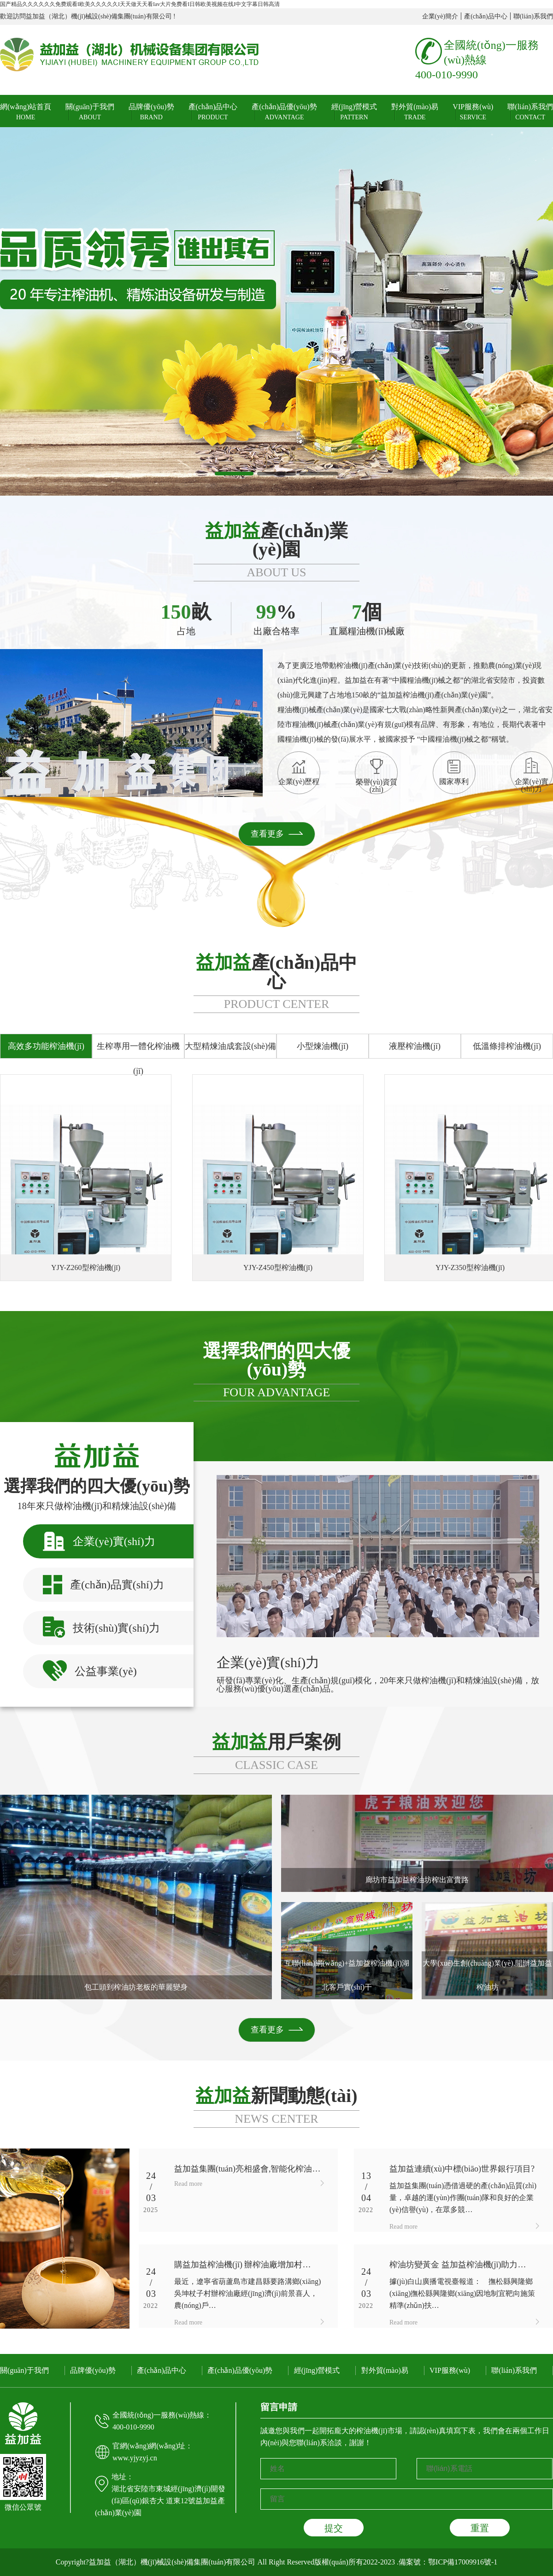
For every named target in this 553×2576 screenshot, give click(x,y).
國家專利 (454, 772)
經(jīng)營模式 (354, 112)
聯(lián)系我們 (533, 16)
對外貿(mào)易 (414, 112)
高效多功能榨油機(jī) (46, 1046)
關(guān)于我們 (89, 112)
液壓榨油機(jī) (415, 1046)
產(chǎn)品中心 (485, 16)
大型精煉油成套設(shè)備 (230, 1046)
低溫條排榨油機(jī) (507, 1046)
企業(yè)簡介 (440, 16)
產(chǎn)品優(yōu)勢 (284, 112)
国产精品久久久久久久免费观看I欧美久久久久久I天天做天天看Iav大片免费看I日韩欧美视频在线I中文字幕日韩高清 (140, 4)
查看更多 (267, 833)
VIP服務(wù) (473, 112)
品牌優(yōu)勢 (151, 112)
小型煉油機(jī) (322, 1046)
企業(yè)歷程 (299, 772)
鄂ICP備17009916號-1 (462, 2562)
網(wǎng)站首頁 (25, 112)
